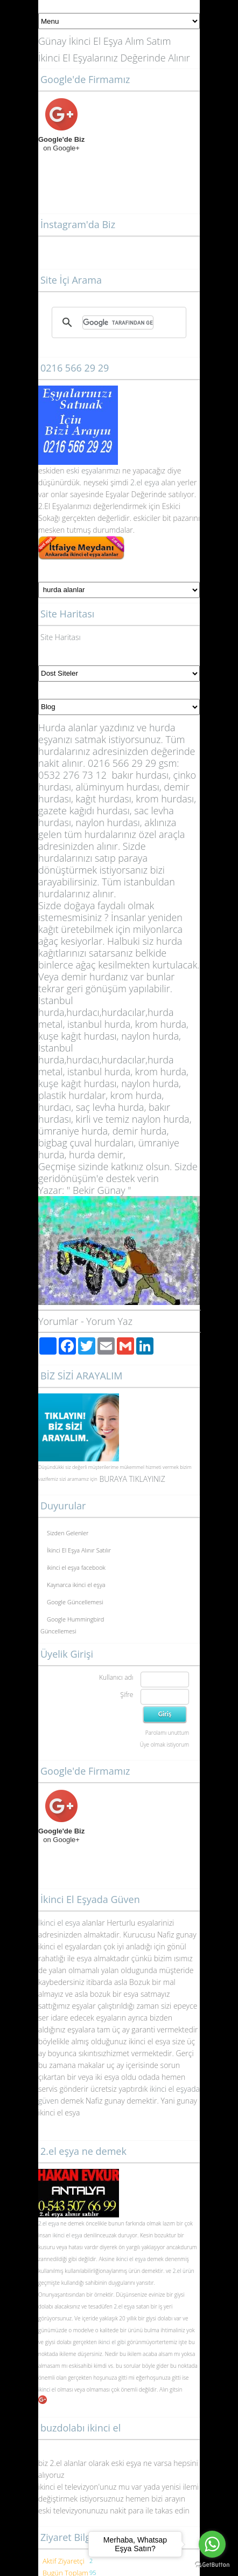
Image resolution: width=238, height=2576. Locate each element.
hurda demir (96, 1154)
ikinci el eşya (67, 2235)
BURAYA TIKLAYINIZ (132, 1479)
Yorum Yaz (109, 1321)
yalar (97, 470)
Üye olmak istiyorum (164, 1744)
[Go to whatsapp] (212, 2544)
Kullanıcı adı (116, 1677)
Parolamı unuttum (167, 1732)
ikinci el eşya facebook (76, 1567)
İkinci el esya (59, 1923)
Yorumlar (58, 1321)
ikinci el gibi (111, 2342)
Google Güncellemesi (75, 1602)
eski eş (76, 470)
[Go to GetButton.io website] (212, 2564)
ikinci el (47, 2389)
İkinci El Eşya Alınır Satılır (79, 1550)
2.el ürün (183, 2271)
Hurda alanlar (67, 727)
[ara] (117, 322)
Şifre (126, 1694)
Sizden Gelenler (67, 1533)
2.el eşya (144, 482)
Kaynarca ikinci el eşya (76, 1585)
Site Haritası (60, 637)
